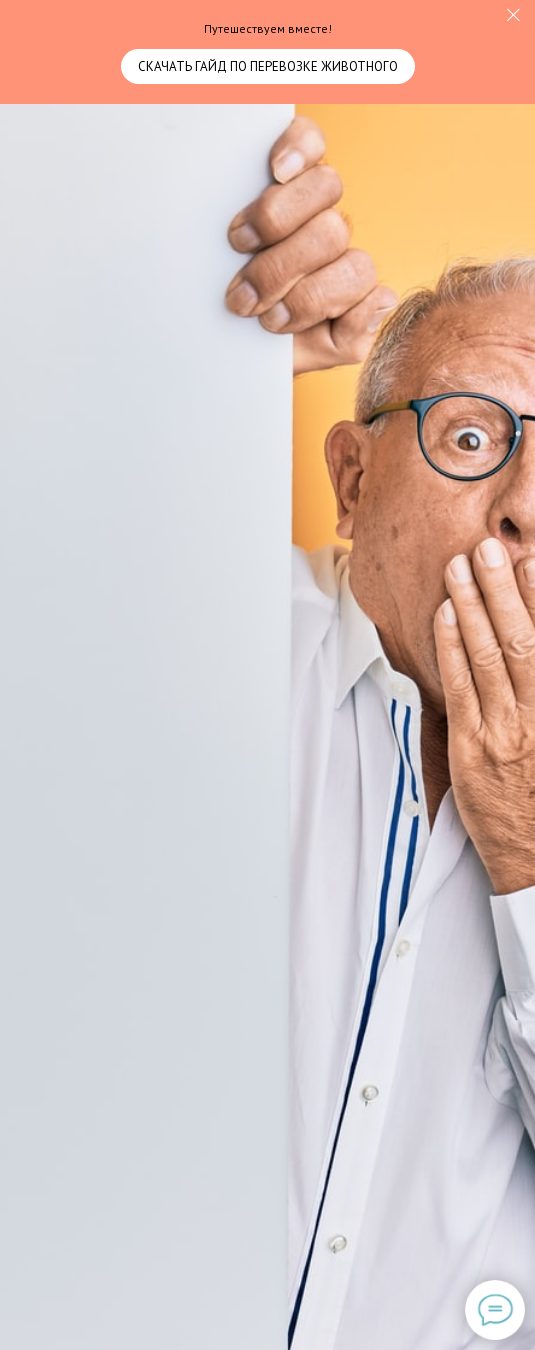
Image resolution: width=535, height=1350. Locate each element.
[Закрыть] (513, 15)
